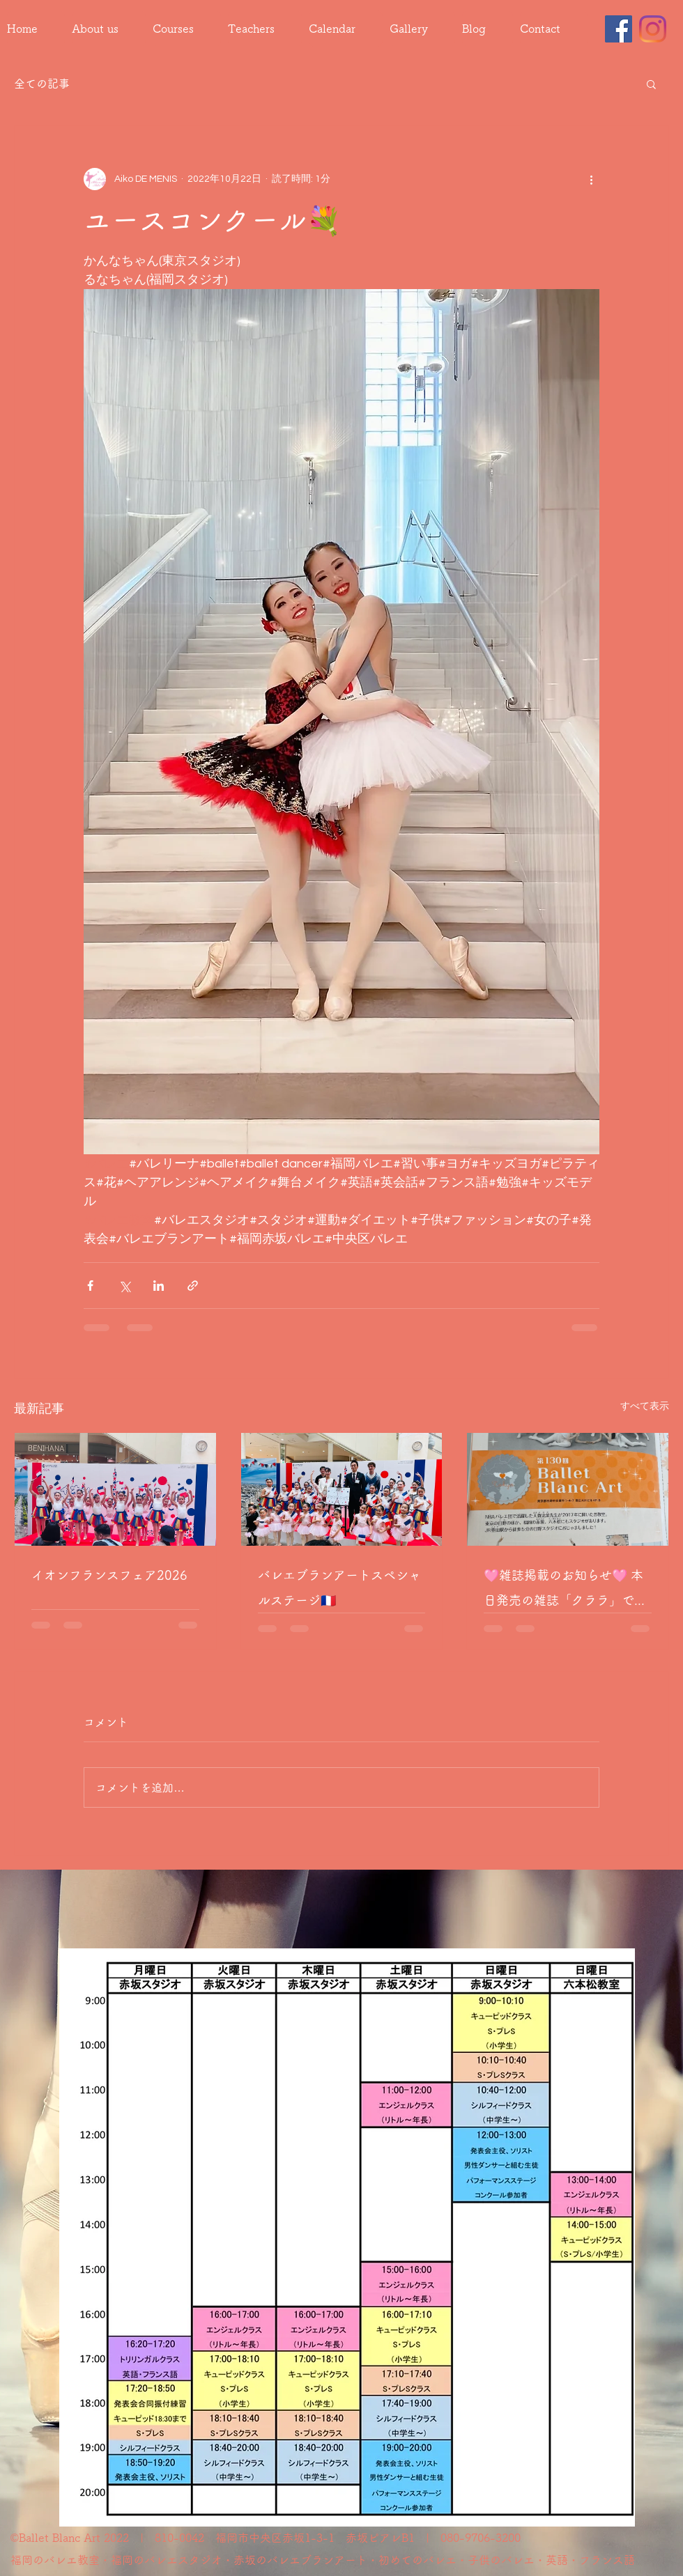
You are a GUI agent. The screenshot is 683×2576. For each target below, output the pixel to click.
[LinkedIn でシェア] (158, 1285)
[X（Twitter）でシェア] (124, 1285)
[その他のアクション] (591, 179)
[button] (651, 83)
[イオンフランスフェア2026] (115, 1489)
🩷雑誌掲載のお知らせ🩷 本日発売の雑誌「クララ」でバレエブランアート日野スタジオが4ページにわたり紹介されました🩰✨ (565, 1591)
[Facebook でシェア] (90, 1285)
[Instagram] (652, 28)
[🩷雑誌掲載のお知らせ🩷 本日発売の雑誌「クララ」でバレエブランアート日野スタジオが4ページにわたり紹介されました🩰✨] (567, 1489)
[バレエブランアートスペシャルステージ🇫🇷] (342, 1489)
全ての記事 (42, 83)
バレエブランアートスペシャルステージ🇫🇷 (339, 1587)
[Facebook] (618, 28)
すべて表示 (644, 1406)
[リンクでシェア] (192, 1285)
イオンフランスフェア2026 (109, 1575)
